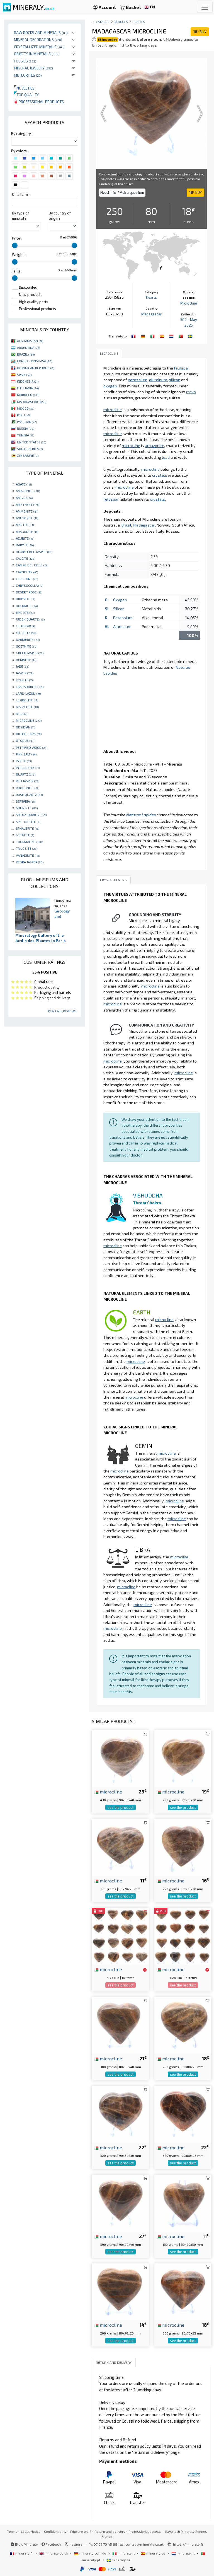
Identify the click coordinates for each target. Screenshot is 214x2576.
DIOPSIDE (25, 599)
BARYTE (25, 545)
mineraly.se (118, 2560)
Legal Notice (30, 2531)
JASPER (24, 673)
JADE (22, 666)
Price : (17, 238)
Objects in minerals (37, 53)
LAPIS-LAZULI (28, 693)
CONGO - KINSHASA (34, 361)
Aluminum (122, 626)
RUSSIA (25, 428)
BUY (199, 31)
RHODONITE (27, 788)
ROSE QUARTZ (29, 794)
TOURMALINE (29, 842)
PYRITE (24, 761)
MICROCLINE (29, 720)
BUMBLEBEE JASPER (34, 552)
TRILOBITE (26, 848)
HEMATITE (26, 659)
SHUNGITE (27, 808)
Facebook (51, 2544)
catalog (103, 21)
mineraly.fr (22, 2553)
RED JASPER (27, 781)
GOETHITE (26, 646)
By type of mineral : (20, 216)
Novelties (24, 88)
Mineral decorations (38, 39)
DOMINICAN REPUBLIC (35, 368)
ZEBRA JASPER (29, 862)
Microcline (188, 303)
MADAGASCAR (31, 402)
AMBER (24, 498)
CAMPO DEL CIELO (32, 565)
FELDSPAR (25, 626)
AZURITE (25, 538)
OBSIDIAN (25, 727)
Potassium (123, 617)
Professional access (145, 2531)
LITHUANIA (28, 388)
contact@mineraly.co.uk (144, 2544)
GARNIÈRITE (28, 639)
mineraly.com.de (90, 2553)
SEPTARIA (25, 801)
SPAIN (24, 374)
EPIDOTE (25, 612)
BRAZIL (26, 354)
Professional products (39, 101)
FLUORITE (26, 632)
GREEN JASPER (29, 653)
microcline (108, 1791)
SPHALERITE (27, 828)
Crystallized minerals (39, 46)
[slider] (15, 245)
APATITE (25, 525)
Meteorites (28, 75)
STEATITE (25, 835)
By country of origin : (60, 216)
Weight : (18, 254)
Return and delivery (110, 2531)
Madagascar (151, 314)
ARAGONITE (27, 531)
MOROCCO (28, 395)
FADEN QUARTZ (30, 619)
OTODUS (25, 740)
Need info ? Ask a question (122, 192)
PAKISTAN (27, 422)
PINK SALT (26, 754)
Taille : (17, 271)
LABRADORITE (29, 687)
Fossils (25, 61)
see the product (120, 1807)
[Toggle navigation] (205, 7)
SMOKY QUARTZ (31, 815)
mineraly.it (124, 2553)
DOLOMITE (27, 606)
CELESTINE (27, 579)
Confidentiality (55, 2531)
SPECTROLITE (28, 822)
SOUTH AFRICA (30, 449)
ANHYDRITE (27, 518)
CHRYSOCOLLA (29, 585)
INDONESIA (27, 381)
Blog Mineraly (24, 2544)
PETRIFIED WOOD (31, 747)
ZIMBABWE (27, 455)
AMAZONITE (28, 491)
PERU (23, 415)
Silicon (119, 608)
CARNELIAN (27, 572)
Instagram (75, 2544)
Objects (121, 21)
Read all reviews (62, 1011)
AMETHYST (27, 504)
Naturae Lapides (141, 814)
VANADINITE (28, 855)
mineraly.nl (183, 2553)
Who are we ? (80, 2531)
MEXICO (25, 408)
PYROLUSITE (28, 767)
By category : (22, 133)
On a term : (21, 194)
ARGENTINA (28, 347)
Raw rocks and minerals (41, 32)
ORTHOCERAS (29, 734)
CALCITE (25, 558)
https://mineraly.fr (188, 2544)
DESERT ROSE (29, 592)
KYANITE (24, 680)
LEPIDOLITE (27, 700)
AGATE (24, 484)
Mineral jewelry (33, 68)
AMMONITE (27, 511)
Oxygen (120, 599)
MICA (21, 714)
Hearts (139, 21)
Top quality (26, 94)
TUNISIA (25, 435)
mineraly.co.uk (54, 2553)
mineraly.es (153, 2553)
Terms (12, 2531)
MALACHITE (27, 707)
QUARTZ (25, 774)
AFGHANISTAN (30, 341)
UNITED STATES (31, 442)
